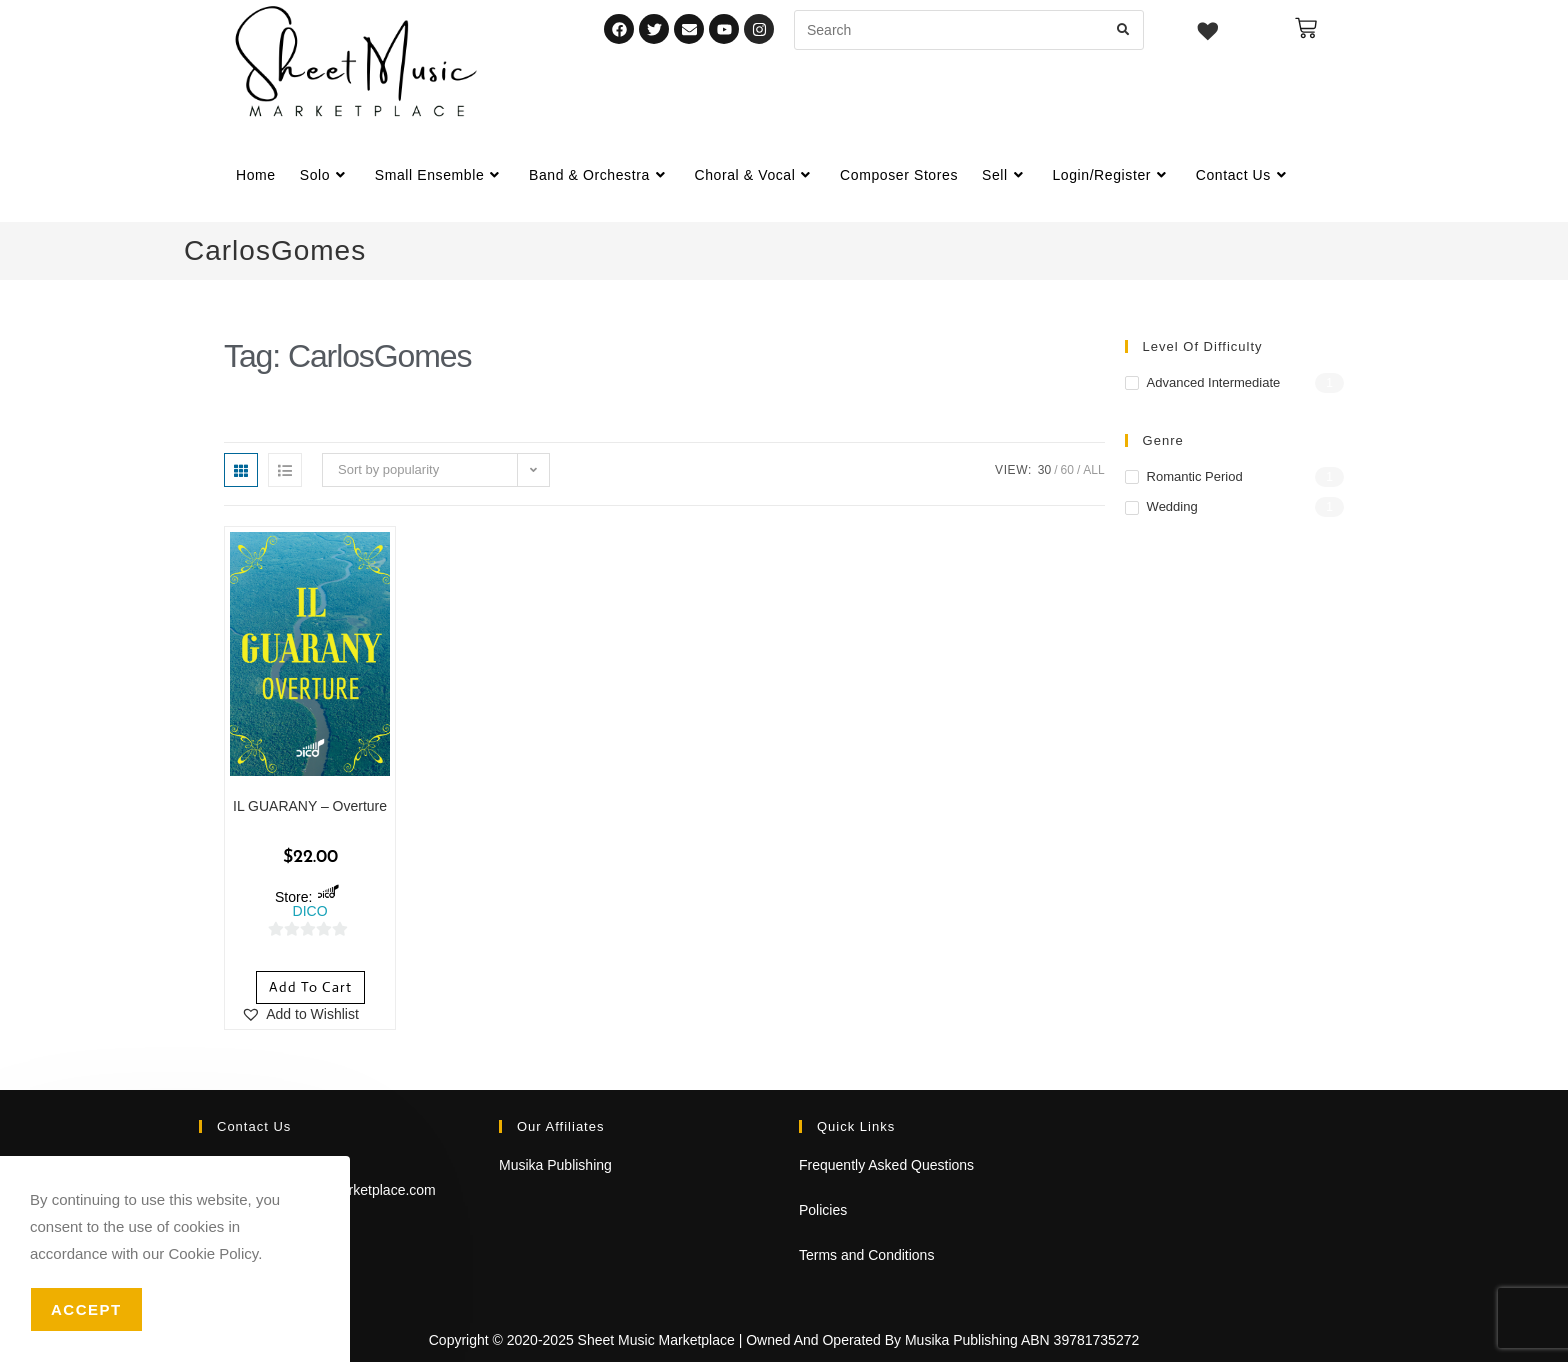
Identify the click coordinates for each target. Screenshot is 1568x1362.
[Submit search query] (1124, 30)
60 (1067, 470)
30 (1044, 470)
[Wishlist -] (1208, 34)
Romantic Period (1195, 476)
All (1093, 470)
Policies (823, 1210)
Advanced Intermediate (1214, 382)
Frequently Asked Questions (886, 1165)
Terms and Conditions (866, 1255)
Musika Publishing (555, 1165)
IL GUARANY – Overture (310, 806)
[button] (300, 1014)
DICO (310, 911)
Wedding (1172, 506)
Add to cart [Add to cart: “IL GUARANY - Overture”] (310, 987)
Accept (86, 1309)
